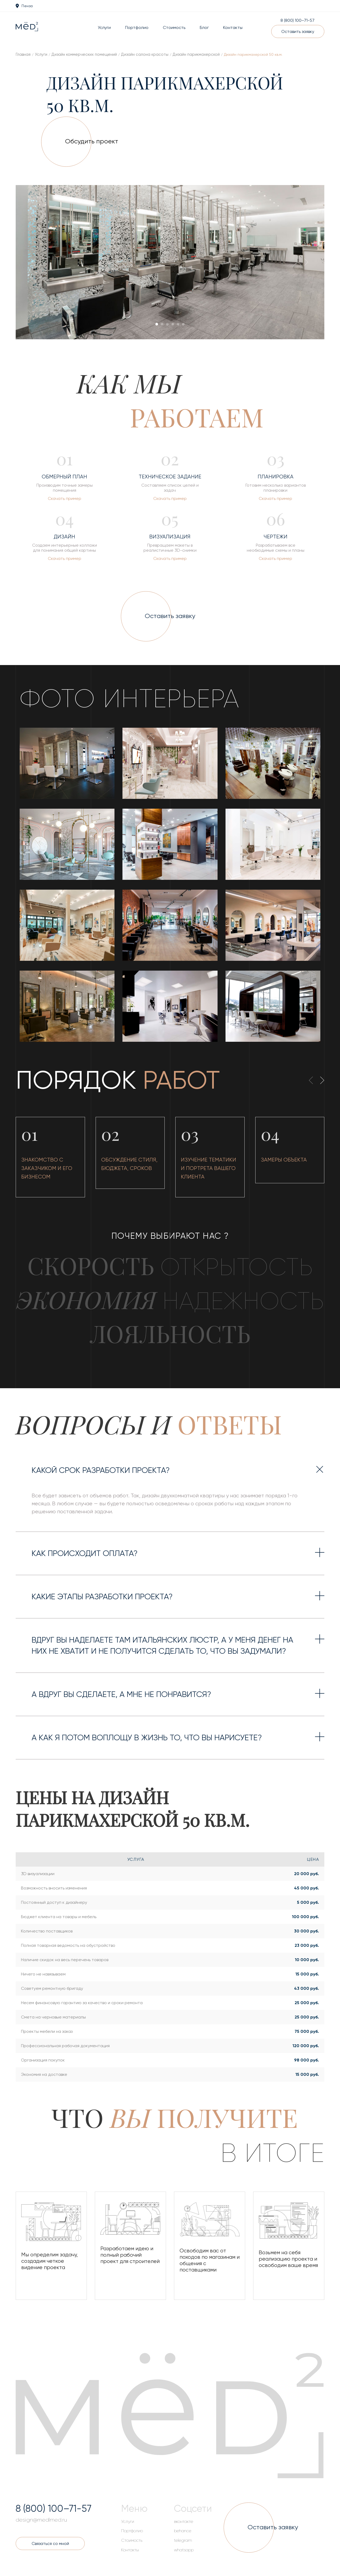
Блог (204, 27)
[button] (156, 324)
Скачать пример (64, 498)
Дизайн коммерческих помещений (84, 54)
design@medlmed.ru (41, 2520)
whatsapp (184, 2550)
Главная (23, 54)
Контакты (233, 27)
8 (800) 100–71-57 (297, 20)
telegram (183, 2540)
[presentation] (35, 263)
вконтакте (183, 2521)
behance (182, 2530)
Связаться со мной (50, 2543)
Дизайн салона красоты (144, 54)
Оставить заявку (297, 31)
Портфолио (136, 27)
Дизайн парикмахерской (196, 54)
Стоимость (174, 27)
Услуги (104, 27)
